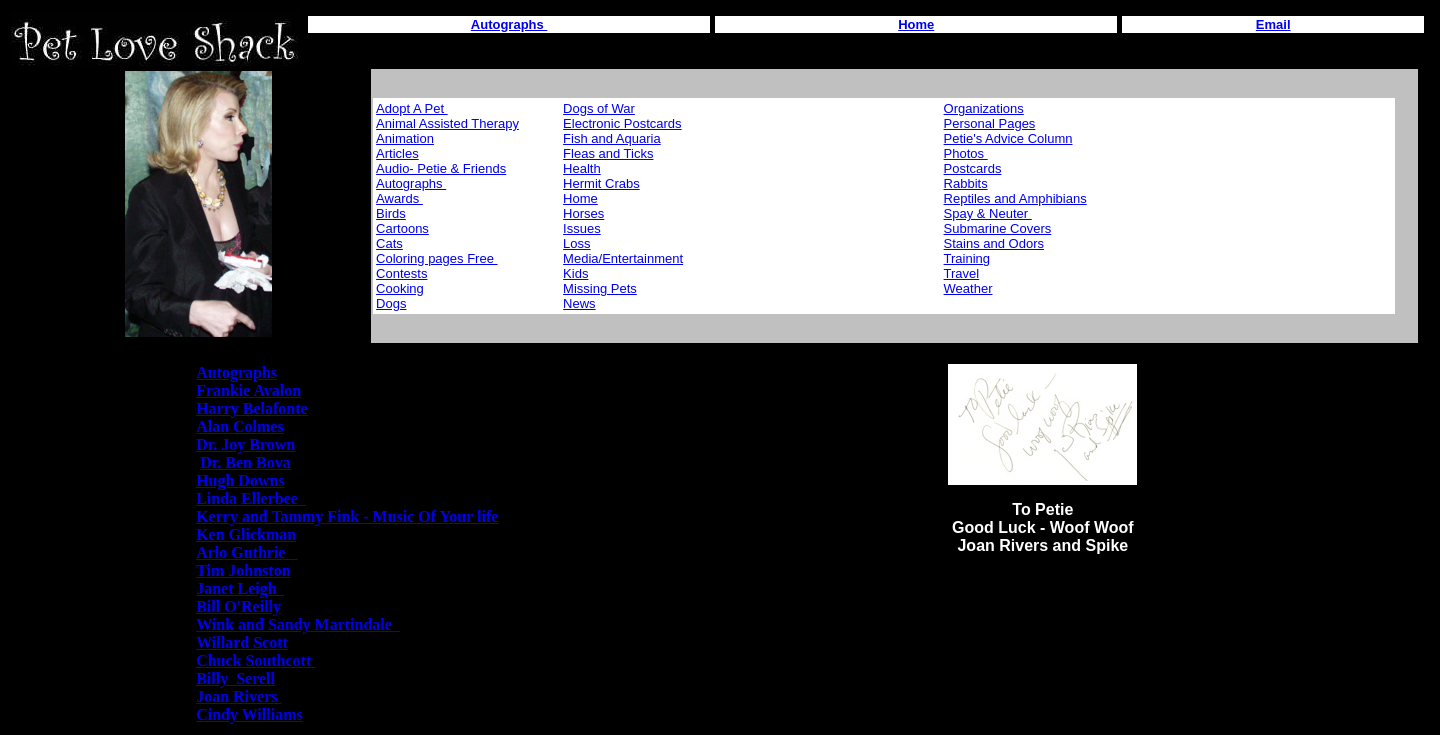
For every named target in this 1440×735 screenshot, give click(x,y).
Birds (391, 213)
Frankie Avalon (248, 390)
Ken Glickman (246, 534)
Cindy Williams (249, 714)
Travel (962, 273)
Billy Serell (235, 678)
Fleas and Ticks (608, 153)
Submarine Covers (998, 228)
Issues (582, 228)
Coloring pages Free (436, 258)
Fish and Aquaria (612, 138)
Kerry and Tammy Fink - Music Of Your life (347, 516)
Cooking (400, 288)
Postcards (973, 168)
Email (1273, 24)
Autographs (411, 183)
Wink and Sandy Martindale (298, 624)
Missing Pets (600, 288)
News (579, 303)
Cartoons (402, 228)
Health (582, 168)
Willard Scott (242, 642)
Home (916, 24)
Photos (966, 153)
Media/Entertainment (623, 258)
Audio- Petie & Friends (441, 168)
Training (967, 258)
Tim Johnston (243, 570)
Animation (405, 138)
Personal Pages (990, 123)
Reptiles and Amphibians (1015, 198)
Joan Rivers (238, 696)
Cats (389, 243)
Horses (583, 213)
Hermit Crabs (601, 183)
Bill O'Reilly (238, 606)
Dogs (391, 303)
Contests (401, 273)
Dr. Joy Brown (245, 444)
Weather (968, 288)
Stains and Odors (994, 243)
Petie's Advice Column (1008, 138)
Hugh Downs (240, 480)
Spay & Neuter (988, 213)
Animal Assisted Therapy (447, 123)
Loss (576, 243)
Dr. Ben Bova (245, 462)
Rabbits (966, 183)
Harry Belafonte (252, 408)
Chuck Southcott (255, 660)
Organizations (984, 108)
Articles (397, 153)
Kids (575, 273)
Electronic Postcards (622, 123)
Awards (399, 198)
